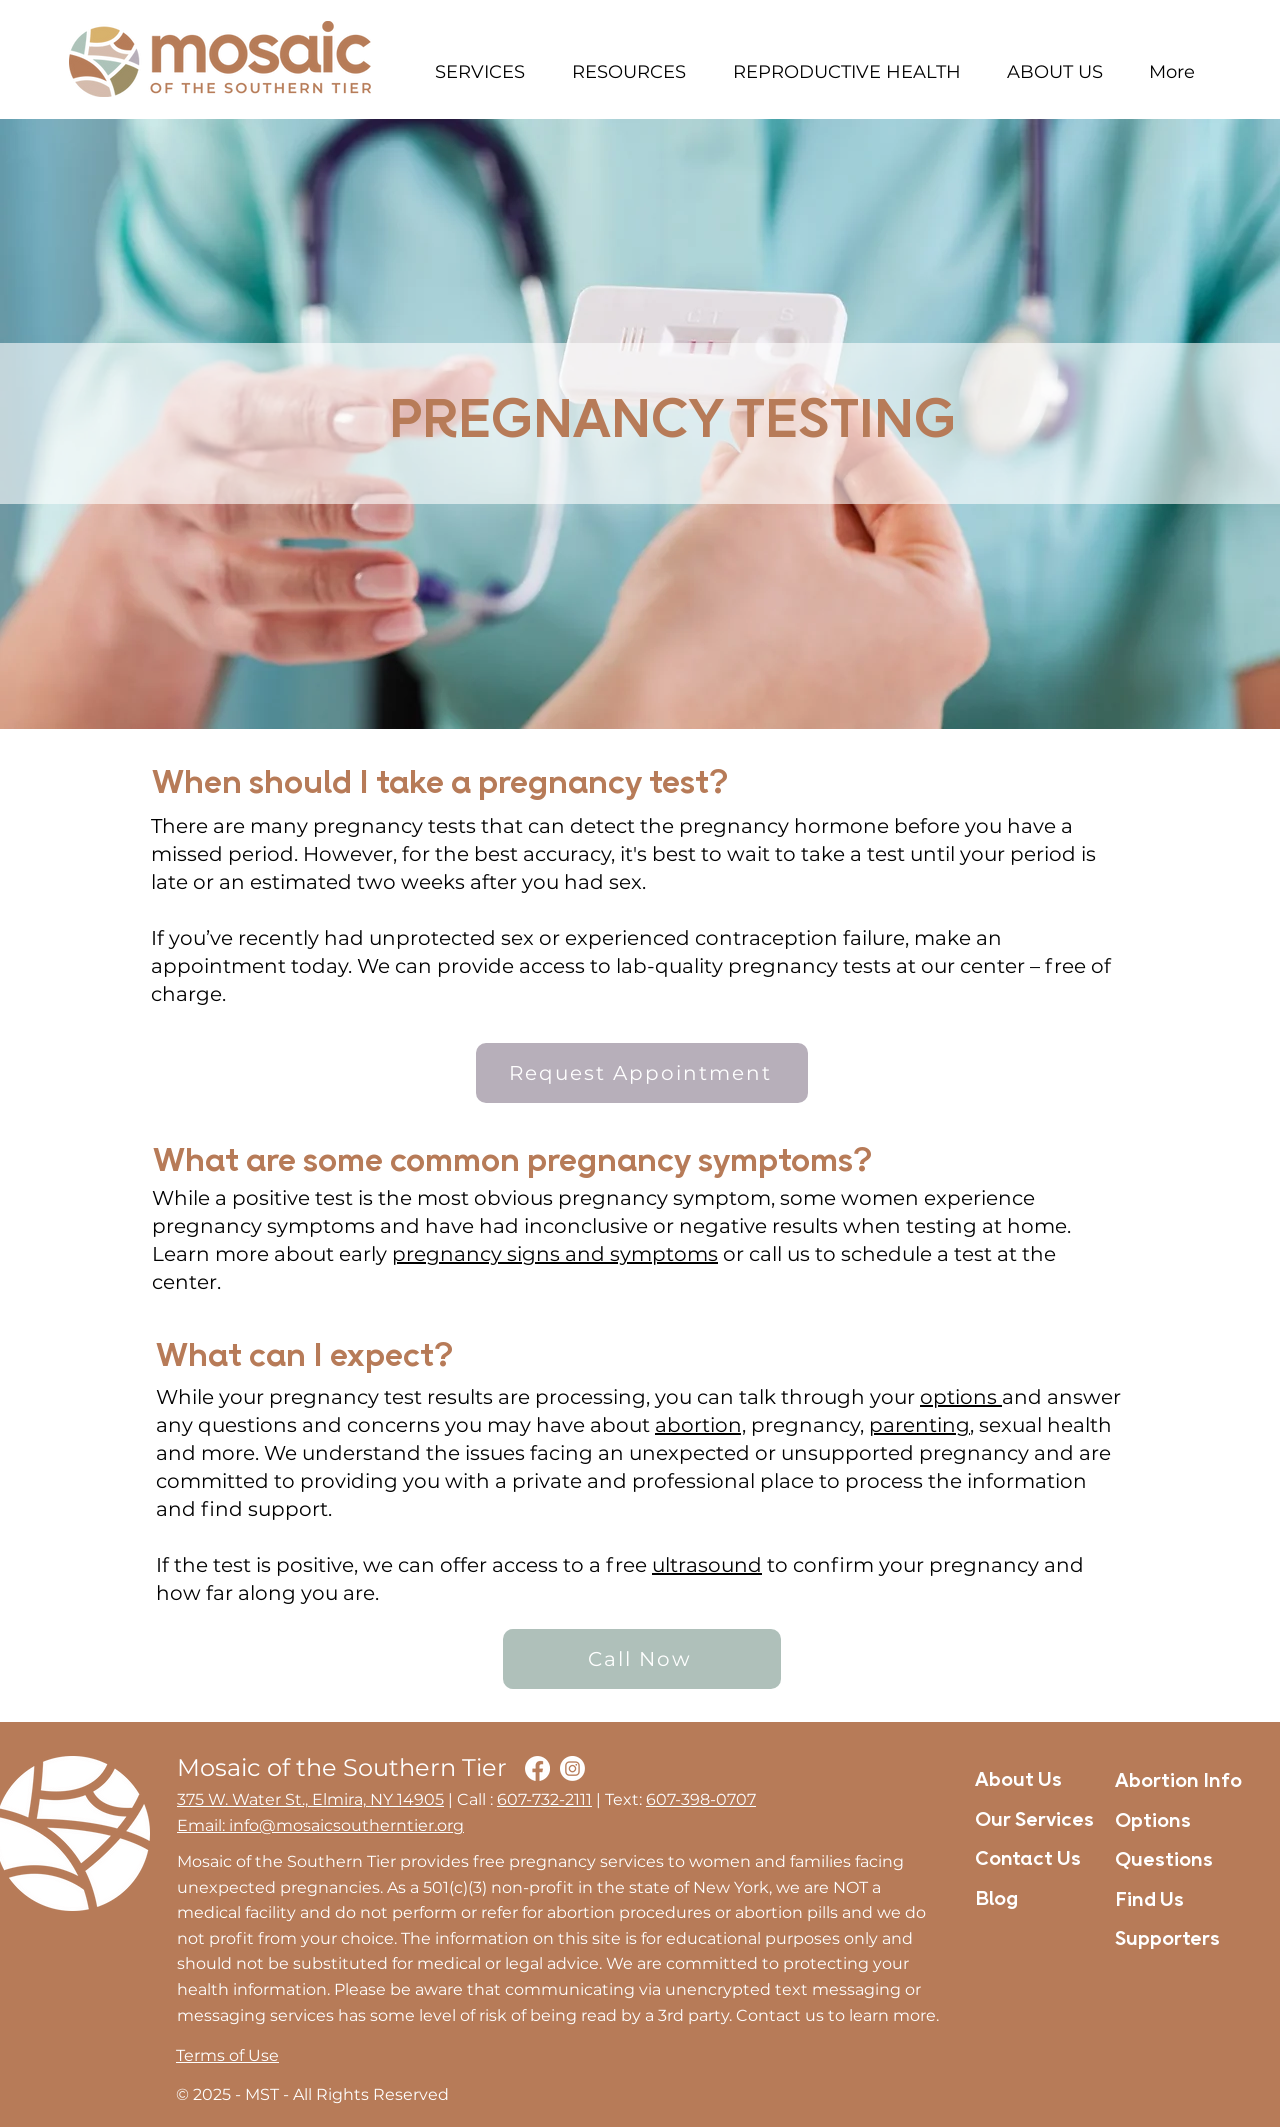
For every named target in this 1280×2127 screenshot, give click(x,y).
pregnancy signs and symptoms (555, 1254)
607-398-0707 (701, 1799)
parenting (919, 1425)
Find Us (1149, 1901)
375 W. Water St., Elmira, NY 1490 (306, 1799)
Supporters (1167, 1940)
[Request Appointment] (642, 1073)
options (961, 1397)
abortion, (700, 1425)
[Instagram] (572, 1768)
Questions (1164, 1861)
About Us (1018, 1781)
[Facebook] (537, 1768)
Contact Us (1028, 1860)
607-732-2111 (544, 1799)
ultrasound (707, 1565)
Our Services (1034, 1821)
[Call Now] (642, 1659)
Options (1153, 1822)
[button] (479, 72)
